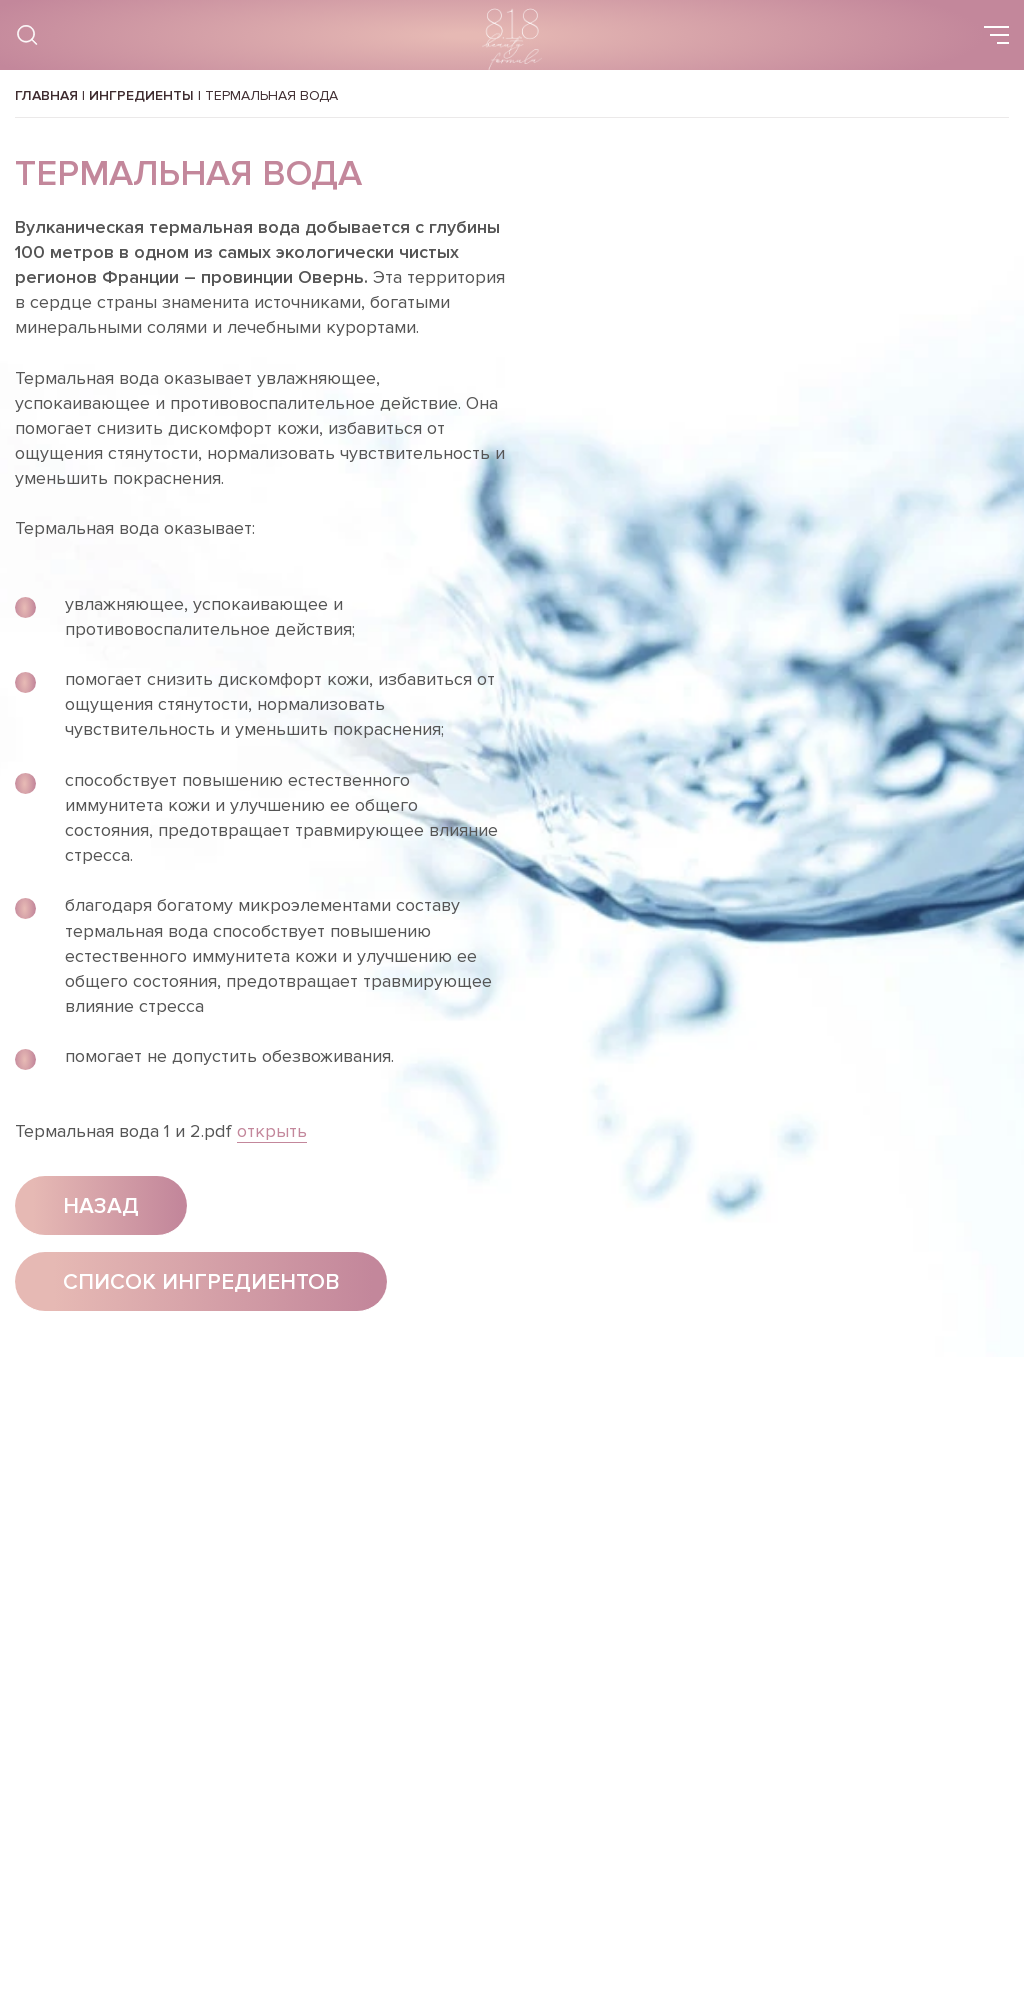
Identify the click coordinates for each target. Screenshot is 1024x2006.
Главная (46, 95)
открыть (272, 1131)
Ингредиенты (141, 95)
